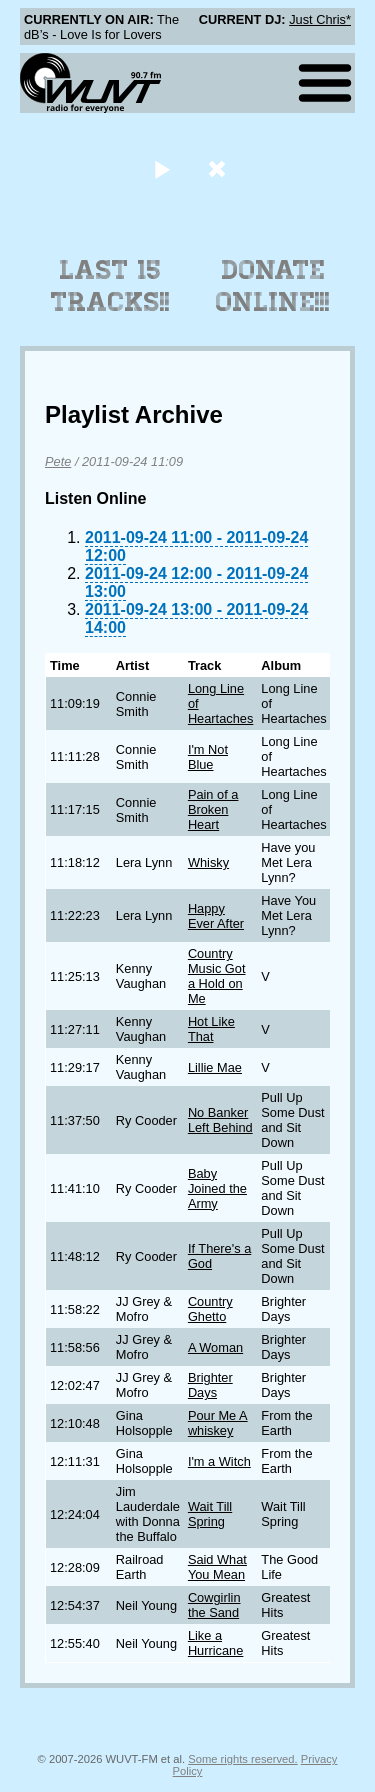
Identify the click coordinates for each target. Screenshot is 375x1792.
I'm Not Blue (208, 757)
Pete (58, 461)
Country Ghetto (210, 1309)
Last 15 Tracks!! (110, 286)
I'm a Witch (219, 1461)
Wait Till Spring (210, 1514)
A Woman (215, 1347)
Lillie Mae (215, 1067)
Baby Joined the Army (217, 1188)
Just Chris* (320, 19)
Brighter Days (210, 1385)
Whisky (208, 862)
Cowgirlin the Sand (214, 1605)
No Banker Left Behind (220, 1120)
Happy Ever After (216, 916)
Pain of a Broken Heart (213, 809)
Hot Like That (211, 1029)
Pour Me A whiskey (218, 1423)
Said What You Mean (217, 1567)
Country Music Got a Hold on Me (217, 976)
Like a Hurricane (215, 1643)
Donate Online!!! (273, 286)
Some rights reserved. (242, 1759)
